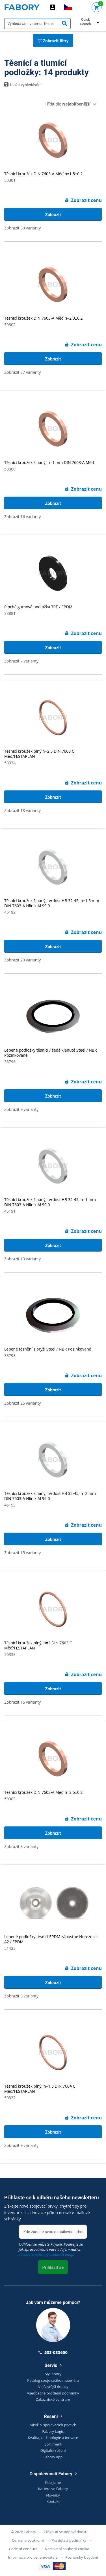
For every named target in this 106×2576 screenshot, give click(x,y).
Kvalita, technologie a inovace (53, 2437)
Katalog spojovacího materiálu (53, 2380)
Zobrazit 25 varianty (22, 1403)
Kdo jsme (53, 2482)
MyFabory (53, 2373)
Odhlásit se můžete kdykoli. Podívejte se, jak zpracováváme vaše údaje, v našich (51, 2249)
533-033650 (53, 2352)
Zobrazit (53, 214)
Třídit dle (67, 104)
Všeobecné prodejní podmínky (53, 2393)
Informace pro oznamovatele (33, 2557)
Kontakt (53, 2501)
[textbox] (37, 23)
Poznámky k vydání (81, 2557)
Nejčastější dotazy (53, 2386)
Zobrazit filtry (53, 41)
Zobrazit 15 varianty (22, 1552)
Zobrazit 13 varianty (22, 1258)
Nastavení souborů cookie (67, 2548)
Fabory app (52, 2456)
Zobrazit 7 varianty (21, 661)
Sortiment (52, 2444)
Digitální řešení (53, 2450)
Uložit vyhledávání (23, 84)
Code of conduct (23, 2548)
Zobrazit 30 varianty (22, 228)
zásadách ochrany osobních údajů (46, 2254)
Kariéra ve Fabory (53, 2488)
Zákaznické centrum (53, 2399)
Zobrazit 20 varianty (22, 960)
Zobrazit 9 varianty (21, 1109)
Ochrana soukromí (28, 2540)
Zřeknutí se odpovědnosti (65, 2531)
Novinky (53, 2495)
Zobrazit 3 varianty (21, 1846)
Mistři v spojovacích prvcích (53, 2424)
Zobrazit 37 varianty (22, 372)
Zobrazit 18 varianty (22, 810)
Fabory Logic (53, 2431)
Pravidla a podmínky (68, 2540)
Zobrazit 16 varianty (22, 516)
